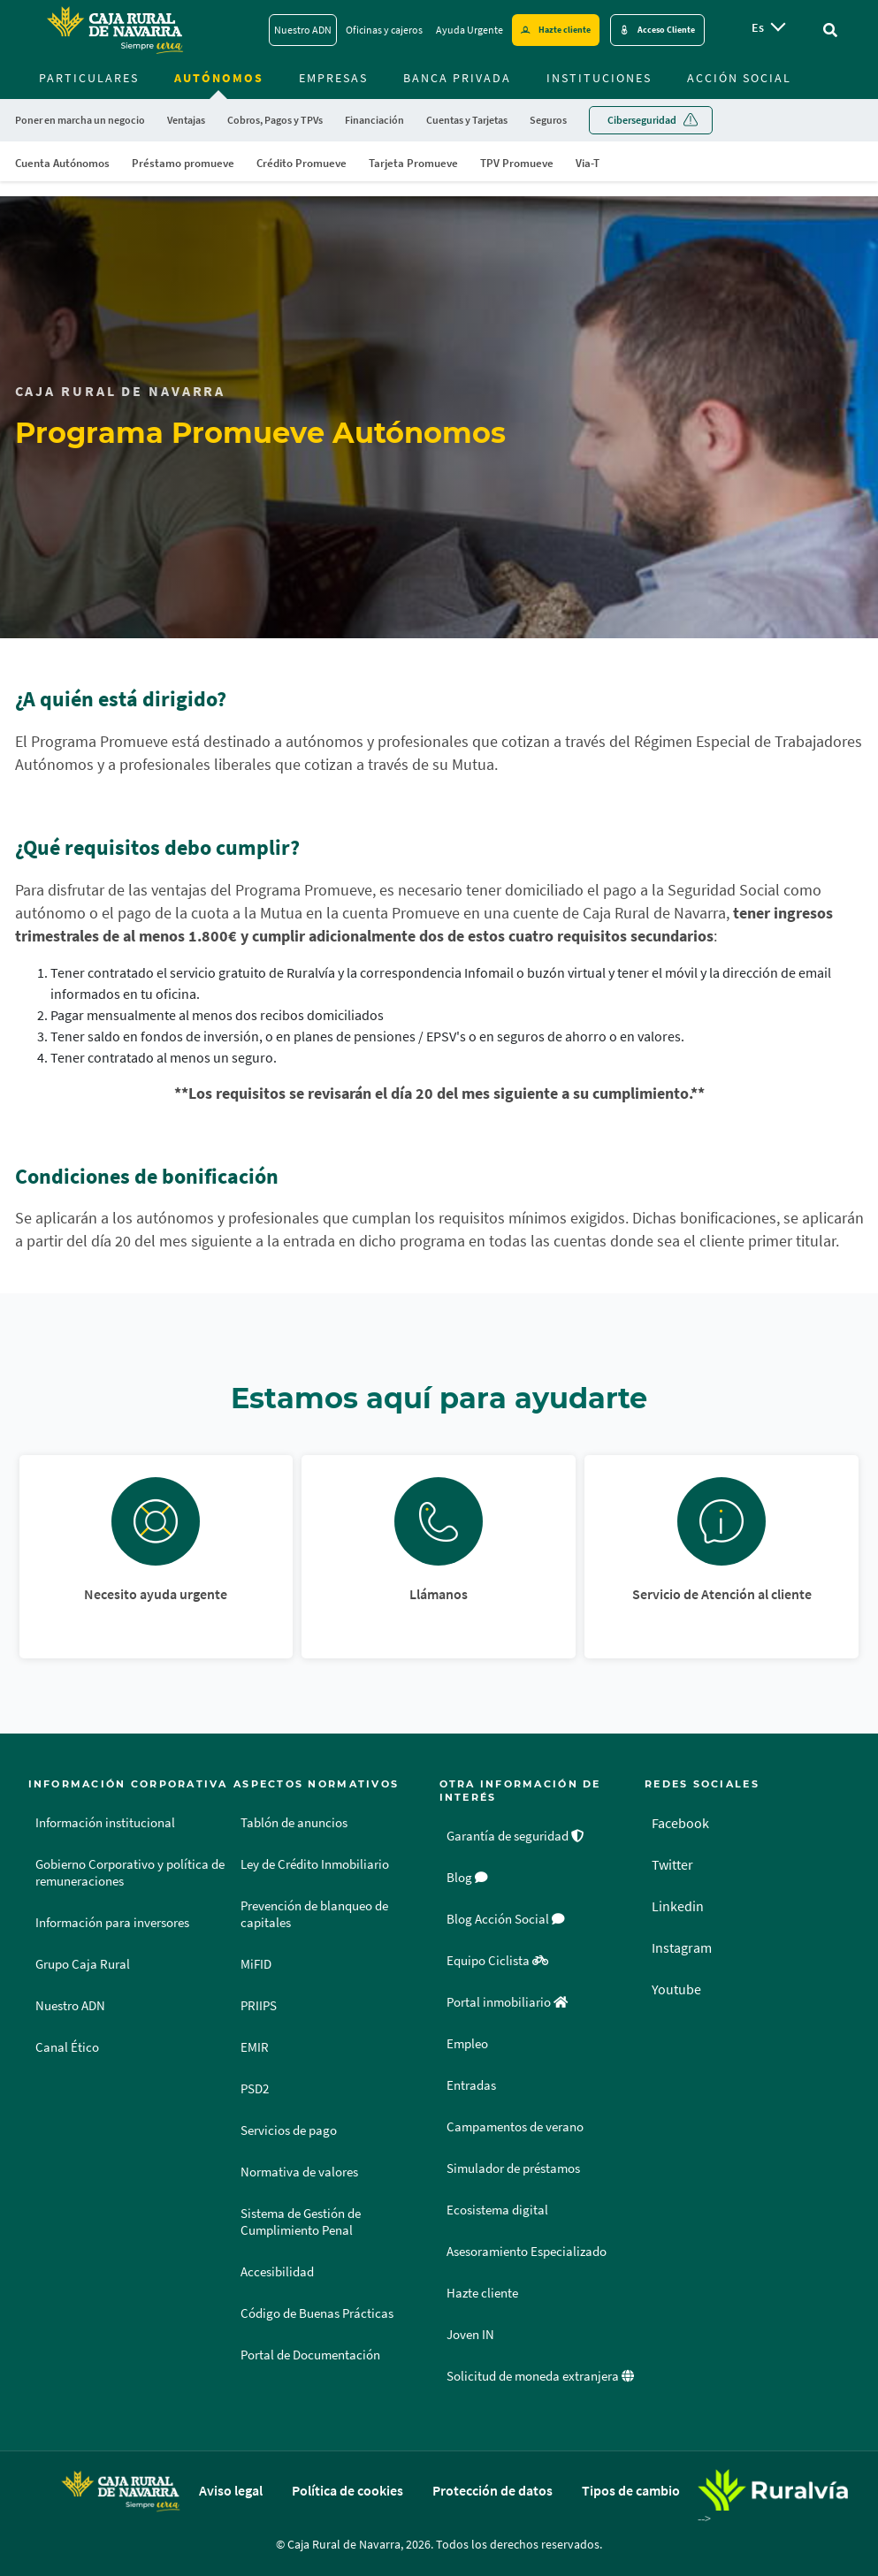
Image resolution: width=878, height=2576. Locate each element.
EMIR (254, 2047)
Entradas (471, 2085)
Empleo (467, 2044)
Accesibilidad (277, 2272)
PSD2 (254, 2089)
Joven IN (470, 2335)
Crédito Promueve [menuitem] (301, 163)
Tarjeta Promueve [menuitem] (413, 163)
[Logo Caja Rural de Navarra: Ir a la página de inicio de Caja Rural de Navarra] (114, 30)
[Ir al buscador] (830, 30)
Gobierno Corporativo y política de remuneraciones (130, 1872)
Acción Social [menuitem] (739, 78)
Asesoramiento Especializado (527, 2252)
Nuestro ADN (70, 2006)
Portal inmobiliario (507, 2002)
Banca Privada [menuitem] (457, 78)
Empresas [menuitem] (333, 78)
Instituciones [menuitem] (599, 78)
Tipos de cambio (631, 2490)
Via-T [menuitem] (587, 163)
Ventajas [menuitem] (186, 119)
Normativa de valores (299, 2172)
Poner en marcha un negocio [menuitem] (80, 119)
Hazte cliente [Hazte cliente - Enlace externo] (564, 29)
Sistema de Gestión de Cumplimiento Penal (300, 2222)
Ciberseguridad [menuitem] (641, 119)
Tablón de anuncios (293, 1823)
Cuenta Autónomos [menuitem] (62, 163)
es (758, 27)
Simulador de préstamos (513, 2168)
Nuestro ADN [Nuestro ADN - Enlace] (303, 29)
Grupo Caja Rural (82, 1964)
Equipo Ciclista (497, 1961)
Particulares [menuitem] (89, 78)
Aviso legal (231, 2490)
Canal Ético (67, 2047)
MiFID (255, 1964)
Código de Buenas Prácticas (316, 2313)
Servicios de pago (288, 2130)
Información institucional (105, 1823)
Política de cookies (347, 2490)
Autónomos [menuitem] (218, 78)
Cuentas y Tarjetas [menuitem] (467, 119)
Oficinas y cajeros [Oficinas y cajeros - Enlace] (384, 29)
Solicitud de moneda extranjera (540, 2376)
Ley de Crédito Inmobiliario (314, 1864)
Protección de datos (492, 2490)
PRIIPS (258, 2006)
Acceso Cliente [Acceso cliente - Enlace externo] (666, 29)
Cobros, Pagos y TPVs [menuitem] (275, 119)
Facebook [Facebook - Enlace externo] (680, 1823)
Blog (467, 1878)
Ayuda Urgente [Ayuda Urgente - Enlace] (469, 29)
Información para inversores (112, 1923)
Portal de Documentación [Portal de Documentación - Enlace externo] (310, 2355)
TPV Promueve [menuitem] (517, 163)
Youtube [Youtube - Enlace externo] (676, 1989)
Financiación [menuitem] (374, 119)
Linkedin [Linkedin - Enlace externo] (678, 1906)
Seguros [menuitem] (548, 119)
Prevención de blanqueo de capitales (314, 1914)
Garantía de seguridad (515, 1836)
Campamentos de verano (515, 2127)
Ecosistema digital (497, 2210)
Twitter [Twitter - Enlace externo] (672, 1864)
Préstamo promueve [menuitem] (183, 163)
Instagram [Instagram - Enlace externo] (682, 1947)
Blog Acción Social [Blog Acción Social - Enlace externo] (506, 1919)
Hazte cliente (482, 2293)
